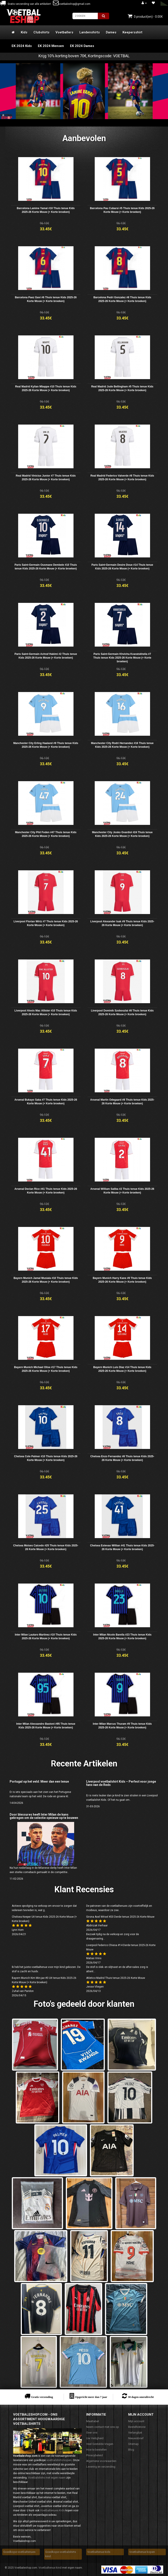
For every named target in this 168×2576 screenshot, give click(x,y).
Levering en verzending (100, 2466)
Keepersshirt (132, 32)
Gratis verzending (42, 2397)
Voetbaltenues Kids (52, 2510)
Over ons (91, 2432)
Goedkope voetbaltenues (19, 2551)
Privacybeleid (94, 2455)
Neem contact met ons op (102, 2427)
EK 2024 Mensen (51, 46)
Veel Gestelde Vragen (99, 2444)
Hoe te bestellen (96, 2449)
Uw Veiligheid (94, 2438)
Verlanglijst (135, 2432)
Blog (131, 2449)
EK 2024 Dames (82, 46)
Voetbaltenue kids (98, 2551)
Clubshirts (41, 32)
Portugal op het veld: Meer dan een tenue (39, 1781)
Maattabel (92, 2421)
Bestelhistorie (136, 2427)
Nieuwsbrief (136, 2438)
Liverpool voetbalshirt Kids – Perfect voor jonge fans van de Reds (121, 1783)
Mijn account (136, 2421)
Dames (111, 32)
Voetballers (64, 32)
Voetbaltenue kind (49, 2567)
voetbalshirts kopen (59, 2460)
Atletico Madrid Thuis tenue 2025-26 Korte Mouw (115, 1977)
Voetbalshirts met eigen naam (47, 2477)
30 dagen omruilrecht (141, 2397)
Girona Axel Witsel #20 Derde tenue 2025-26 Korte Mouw (120, 1916)
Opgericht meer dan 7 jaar (91, 2397)
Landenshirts (89, 32)
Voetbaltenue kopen (142, 2551)
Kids (24, 32)
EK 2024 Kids (22, 46)
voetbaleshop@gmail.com (71, 3)
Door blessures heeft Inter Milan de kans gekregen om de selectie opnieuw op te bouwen (44, 1816)
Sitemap (133, 2444)
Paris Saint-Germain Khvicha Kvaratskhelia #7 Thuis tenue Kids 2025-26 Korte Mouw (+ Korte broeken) (122, 657)
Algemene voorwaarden (101, 2461)
